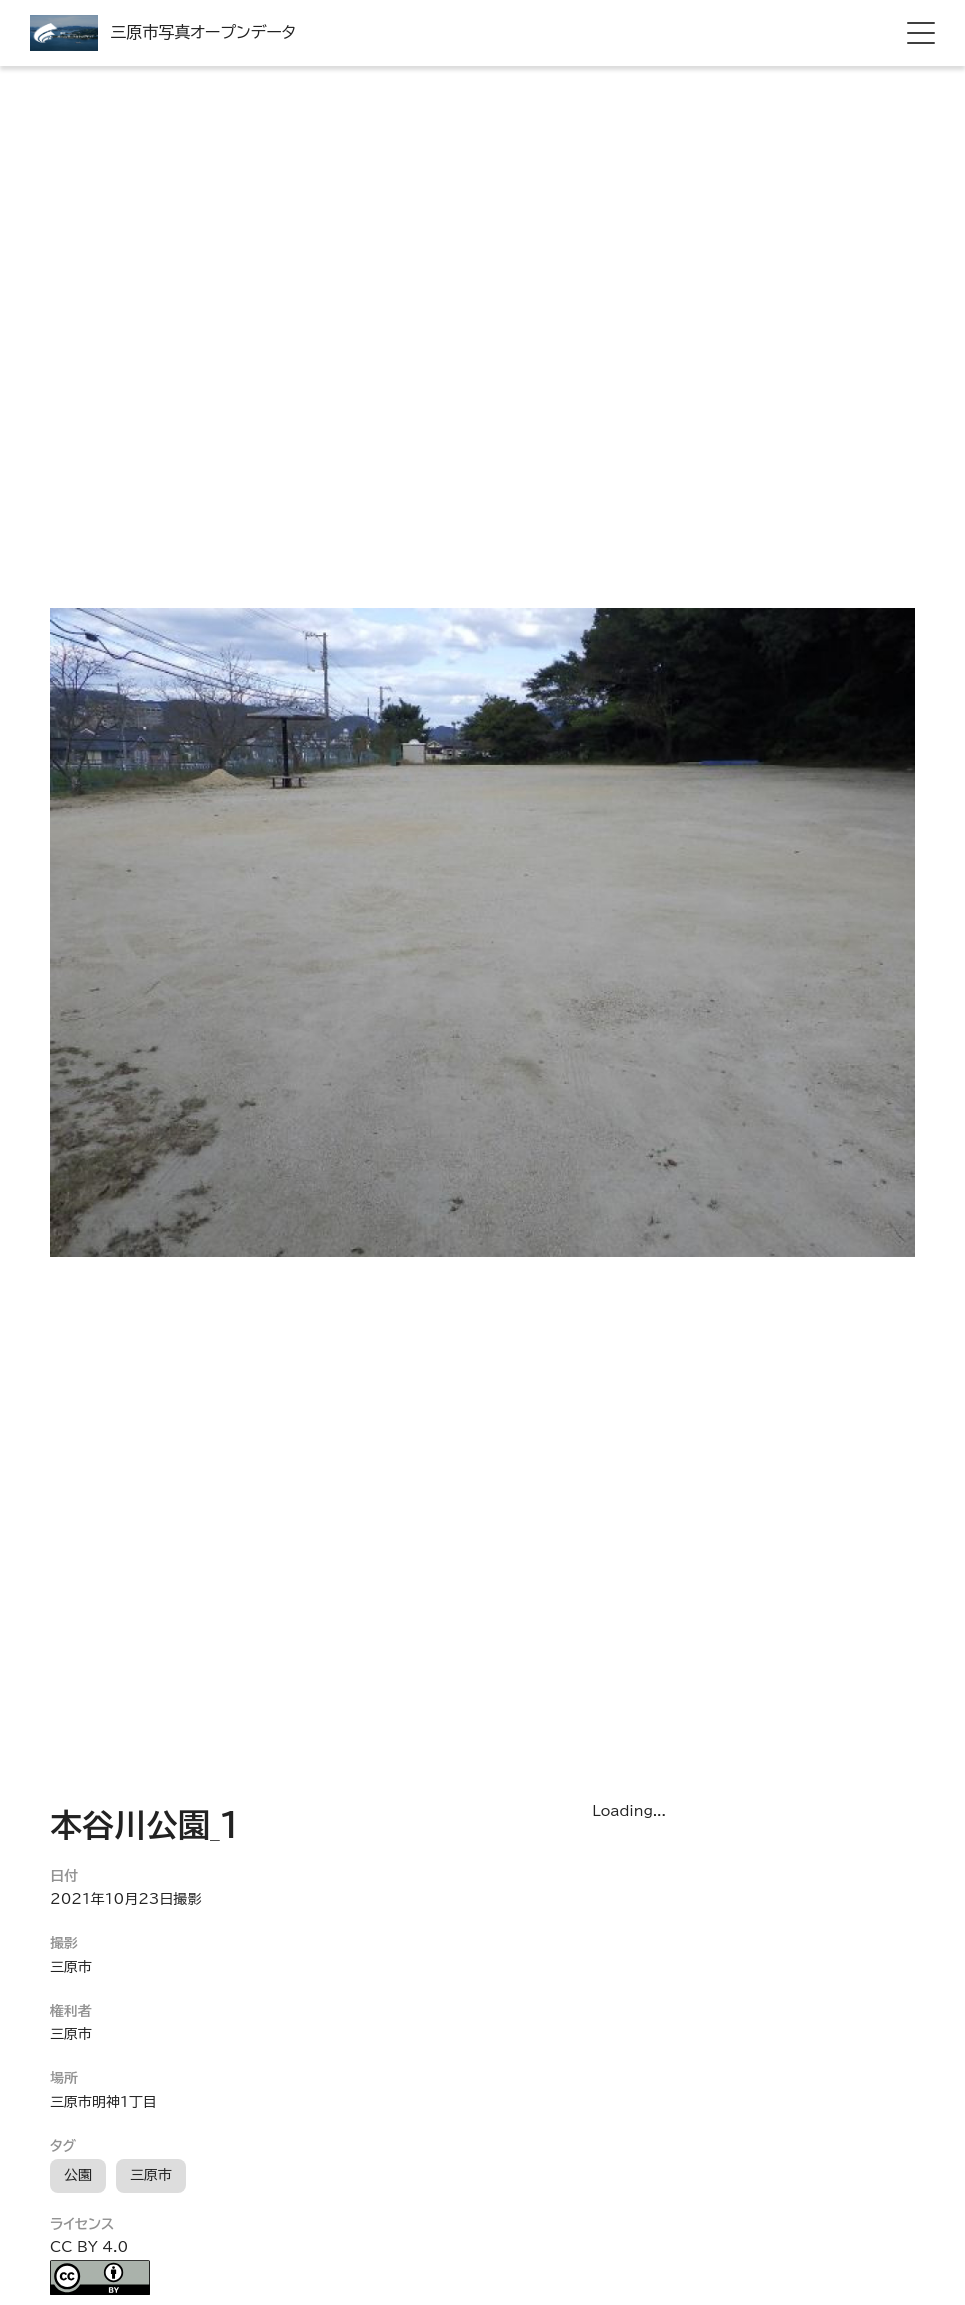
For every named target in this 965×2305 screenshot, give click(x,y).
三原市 (151, 2175)
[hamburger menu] (921, 33)
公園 (78, 2175)
